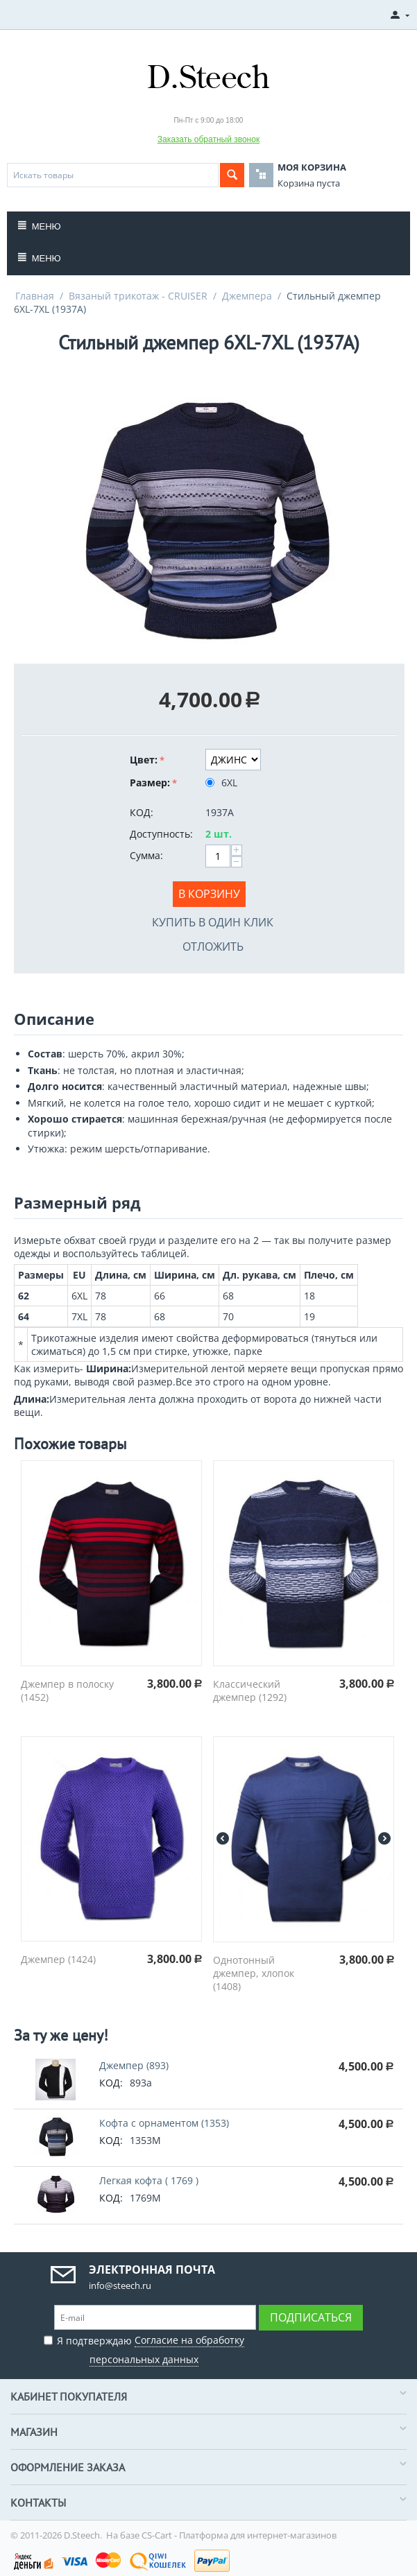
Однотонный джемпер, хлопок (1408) (253, 1973)
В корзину (209, 893)
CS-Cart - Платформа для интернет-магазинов (239, 2535)
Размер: (150, 782)
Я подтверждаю (144, 2348)
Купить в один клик (212, 922)
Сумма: (146, 855)
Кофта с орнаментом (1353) (164, 2122)
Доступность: (161, 833)
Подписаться (311, 2317)
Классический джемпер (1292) (250, 1690)
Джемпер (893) (134, 2065)
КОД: (141, 812)
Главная (34, 295)
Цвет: (144, 759)
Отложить (213, 946)
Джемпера (247, 295)
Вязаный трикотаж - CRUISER (138, 295)
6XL (222, 782)
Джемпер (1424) (58, 1959)
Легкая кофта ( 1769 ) (148, 2180)
